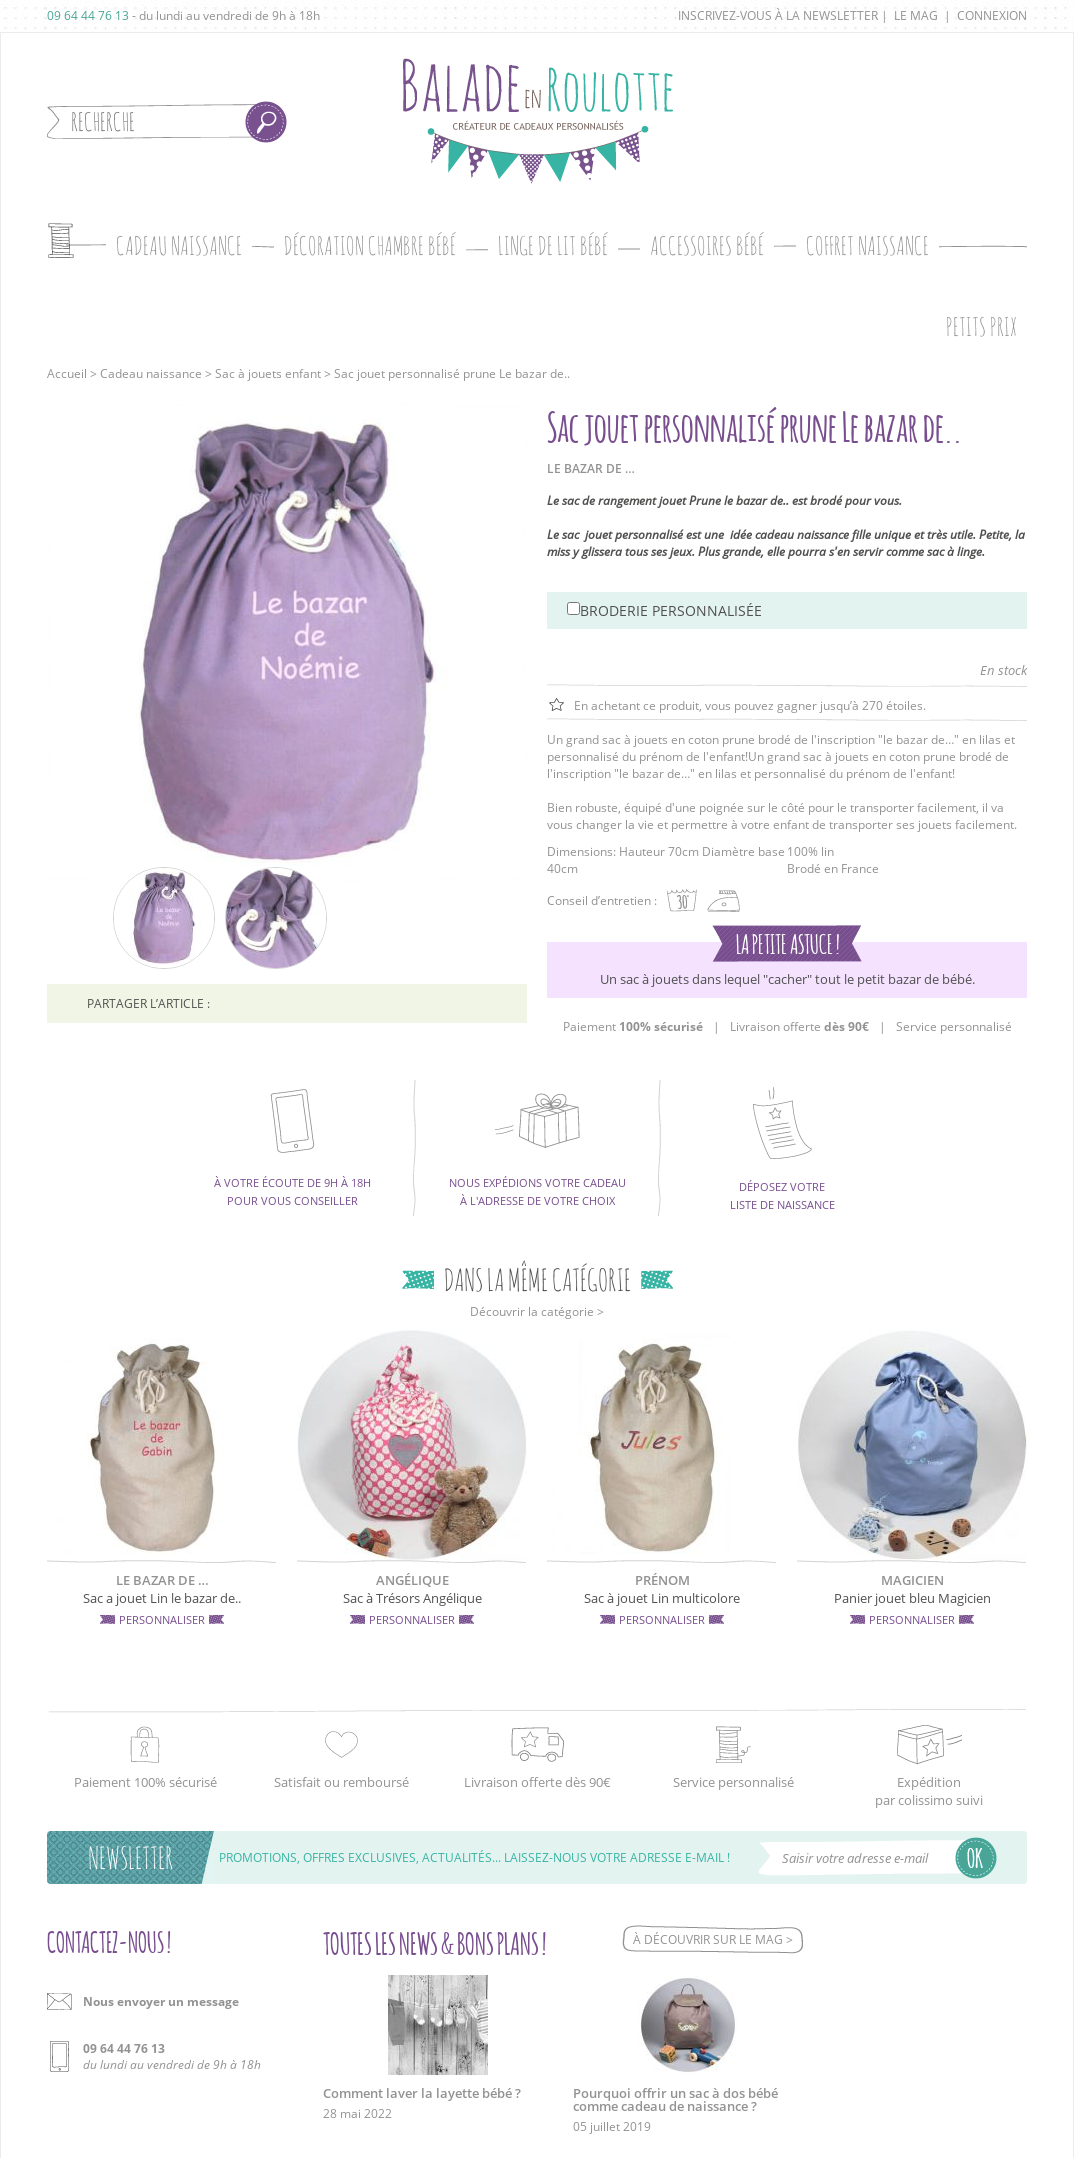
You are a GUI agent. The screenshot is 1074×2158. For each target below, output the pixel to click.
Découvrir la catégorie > (537, 1311)
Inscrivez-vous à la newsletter (778, 15)
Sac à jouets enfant (268, 373)
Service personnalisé (954, 1026)
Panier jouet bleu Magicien (912, 1598)
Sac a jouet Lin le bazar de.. (162, 1598)
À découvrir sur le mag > (713, 1939)
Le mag (916, 15)
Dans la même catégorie (537, 1279)
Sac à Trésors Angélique (412, 1598)
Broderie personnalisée (671, 610)
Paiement (633, 1026)
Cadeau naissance (151, 373)
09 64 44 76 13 (88, 15)
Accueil (67, 373)
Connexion (992, 15)
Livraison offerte (799, 1026)
